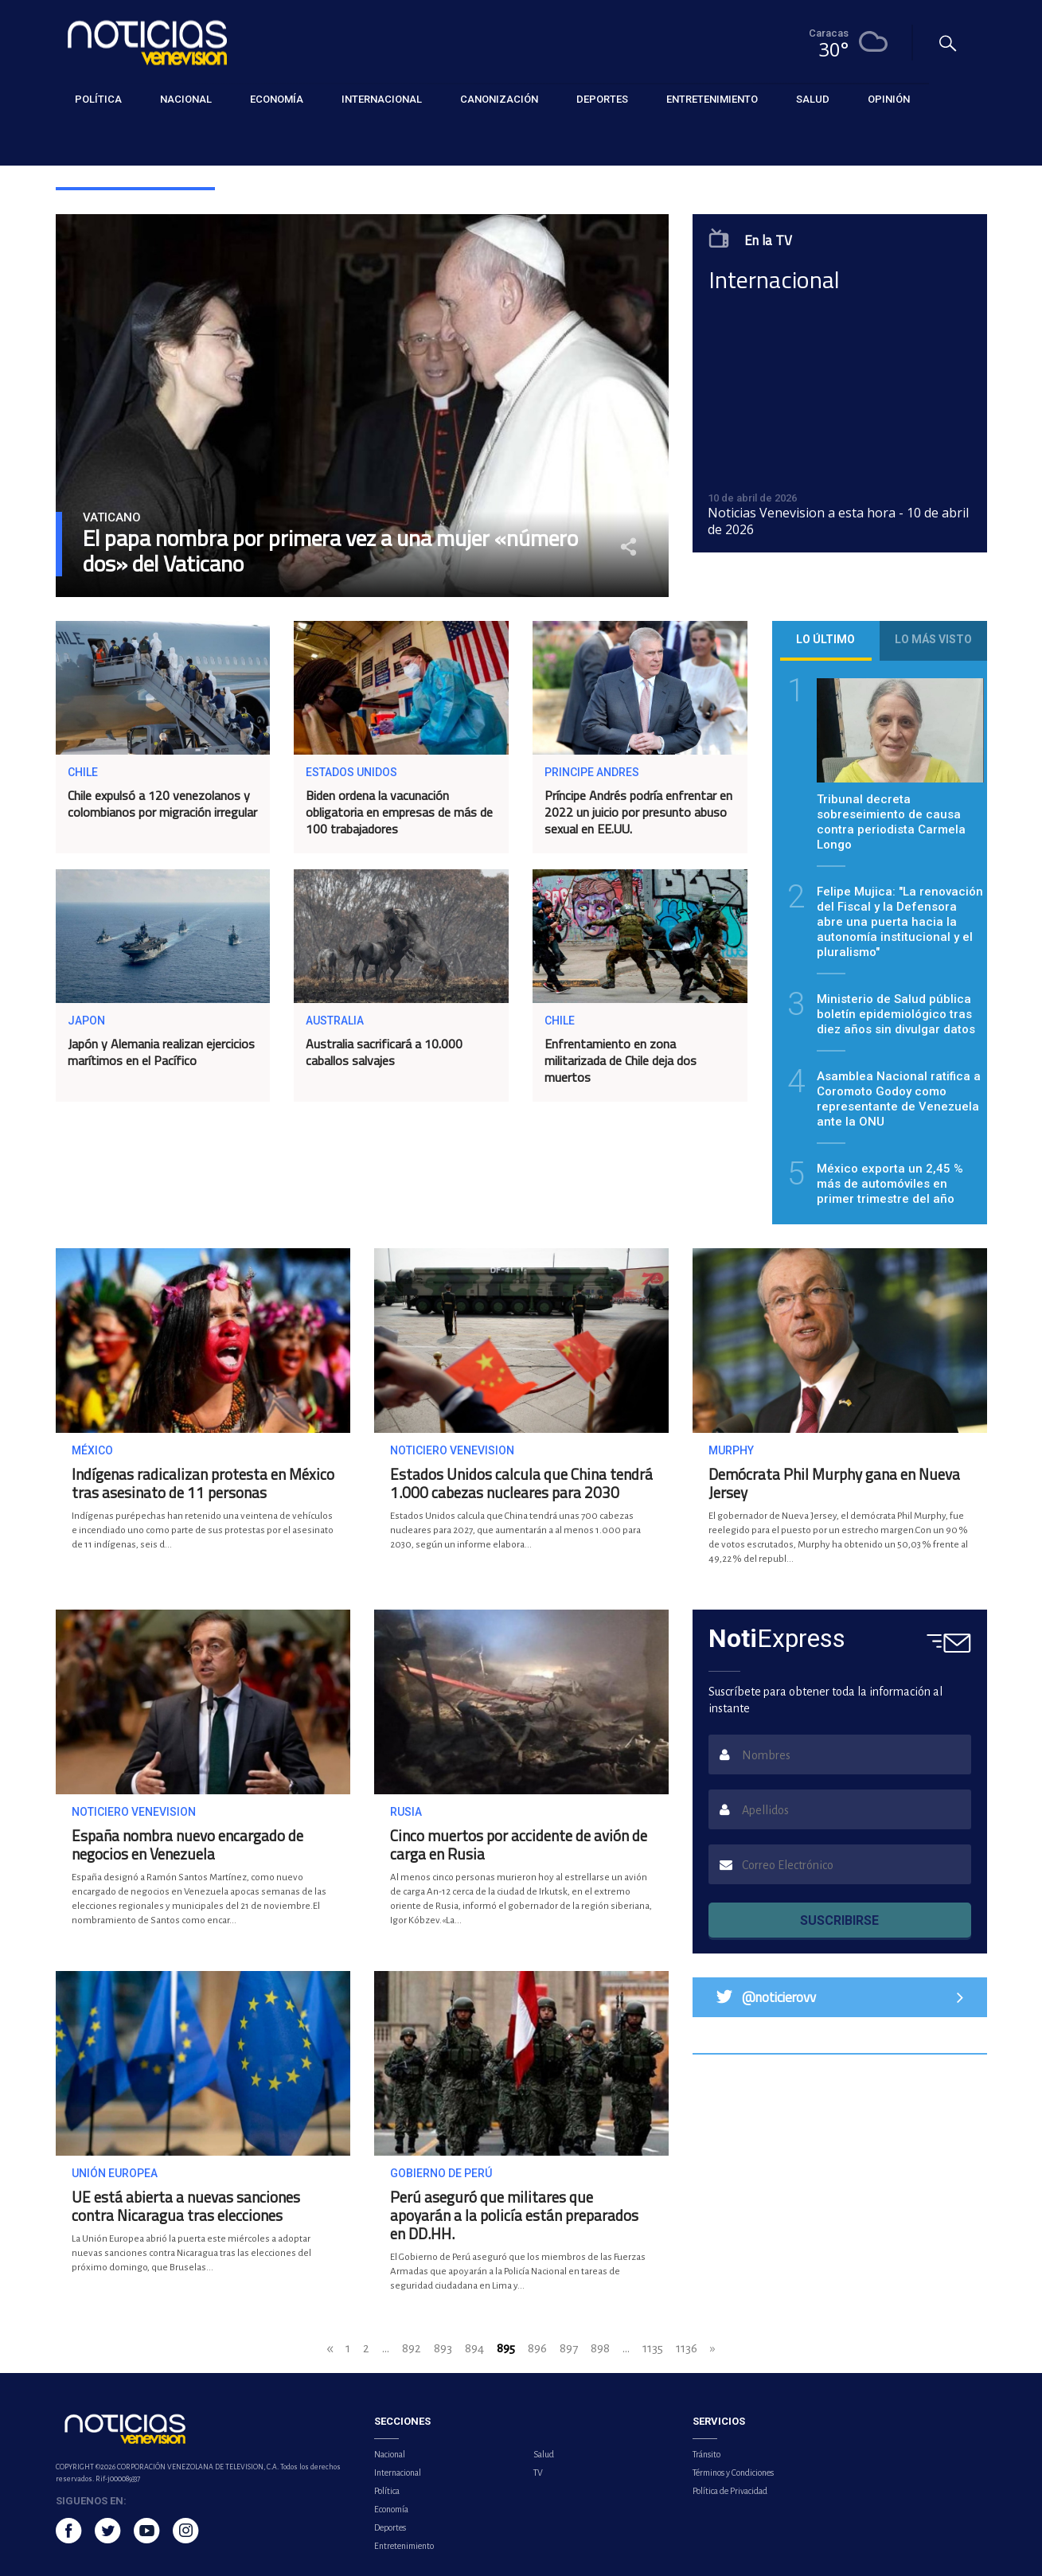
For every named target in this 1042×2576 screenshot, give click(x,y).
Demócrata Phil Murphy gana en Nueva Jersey (834, 1483)
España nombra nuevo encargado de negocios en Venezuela (187, 1844)
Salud (543, 2454)
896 (537, 2348)
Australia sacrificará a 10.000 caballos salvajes (384, 1052)
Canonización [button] (499, 99)
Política (387, 2491)
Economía (391, 2509)
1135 (652, 2348)
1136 (686, 2348)
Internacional (397, 2472)
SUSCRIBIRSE (839, 1920)
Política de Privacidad (730, 2491)
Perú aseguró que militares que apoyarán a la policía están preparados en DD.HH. (514, 2215)
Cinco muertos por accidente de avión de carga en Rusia (518, 1844)
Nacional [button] (186, 99)
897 (569, 2348)
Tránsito (706, 2454)
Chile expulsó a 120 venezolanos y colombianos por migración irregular (162, 804)
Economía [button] (276, 99)
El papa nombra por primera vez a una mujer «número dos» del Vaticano (330, 550)
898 (600, 2348)
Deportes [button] (602, 99)
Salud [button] (812, 99)
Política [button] (98, 99)
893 (443, 2348)
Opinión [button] (889, 99)
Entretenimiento (404, 2546)
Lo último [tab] (825, 639)
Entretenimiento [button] (712, 99)
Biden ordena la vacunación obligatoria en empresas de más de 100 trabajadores (399, 812)
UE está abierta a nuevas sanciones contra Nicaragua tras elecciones (186, 2206)
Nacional (389, 2454)
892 (411, 2348)
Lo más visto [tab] (933, 639)
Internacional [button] (381, 99)
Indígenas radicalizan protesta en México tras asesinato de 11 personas (203, 1483)
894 (474, 2348)
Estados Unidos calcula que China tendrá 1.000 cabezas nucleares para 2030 (521, 1483)
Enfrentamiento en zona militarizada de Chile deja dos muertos (620, 1060)
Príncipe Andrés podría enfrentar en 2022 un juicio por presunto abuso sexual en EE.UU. (638, 812)
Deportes (390, 2527)
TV (538, 2472)
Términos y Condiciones (733, 2472)
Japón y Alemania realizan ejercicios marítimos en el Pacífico (161, 1052)
